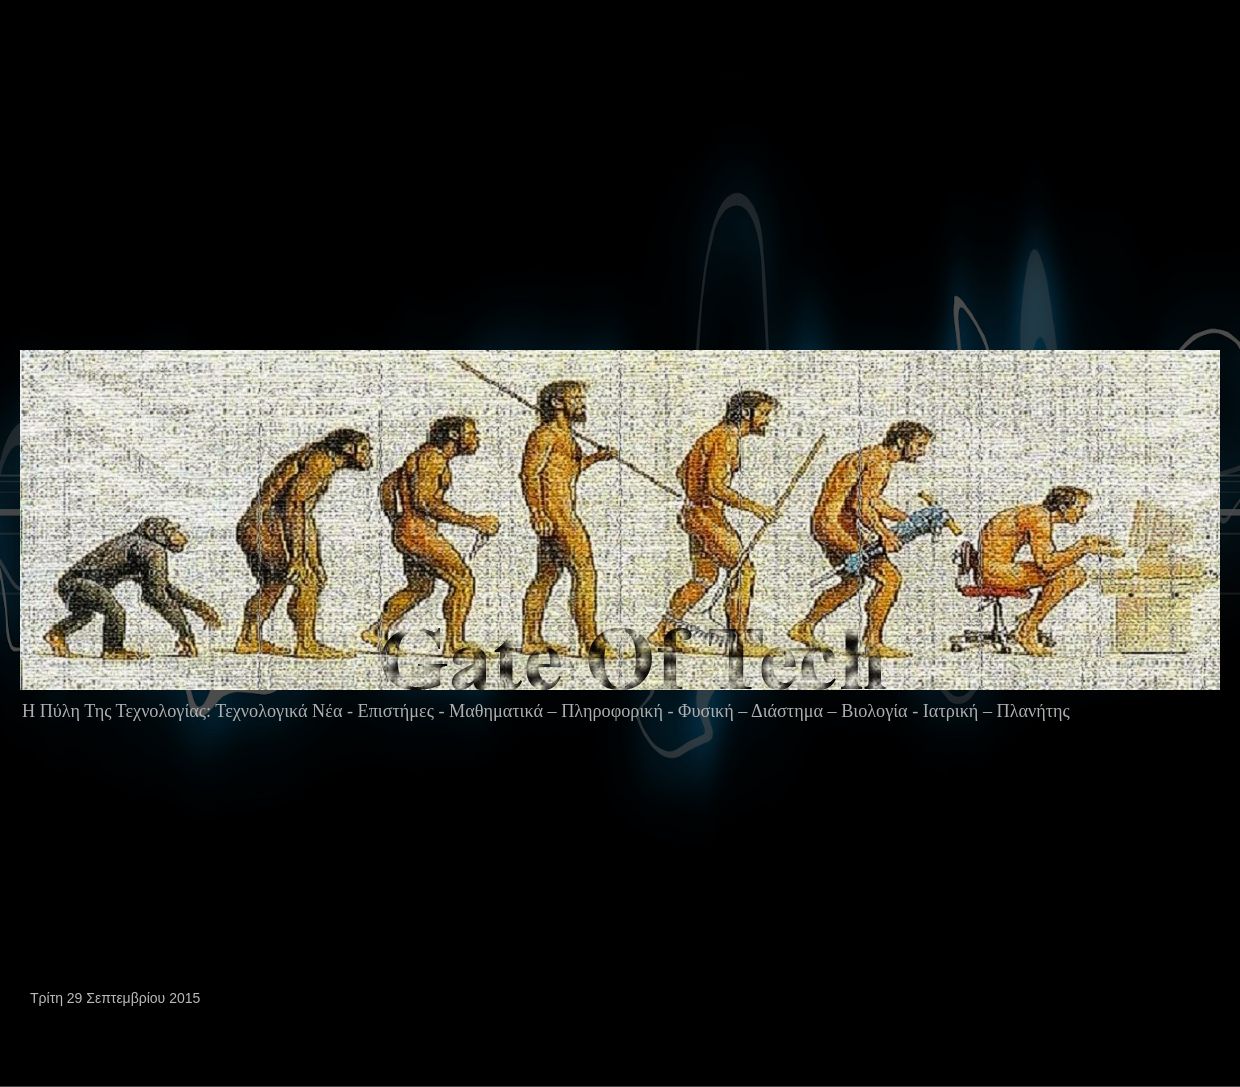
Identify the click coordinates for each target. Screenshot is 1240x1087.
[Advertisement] (259, 214)
